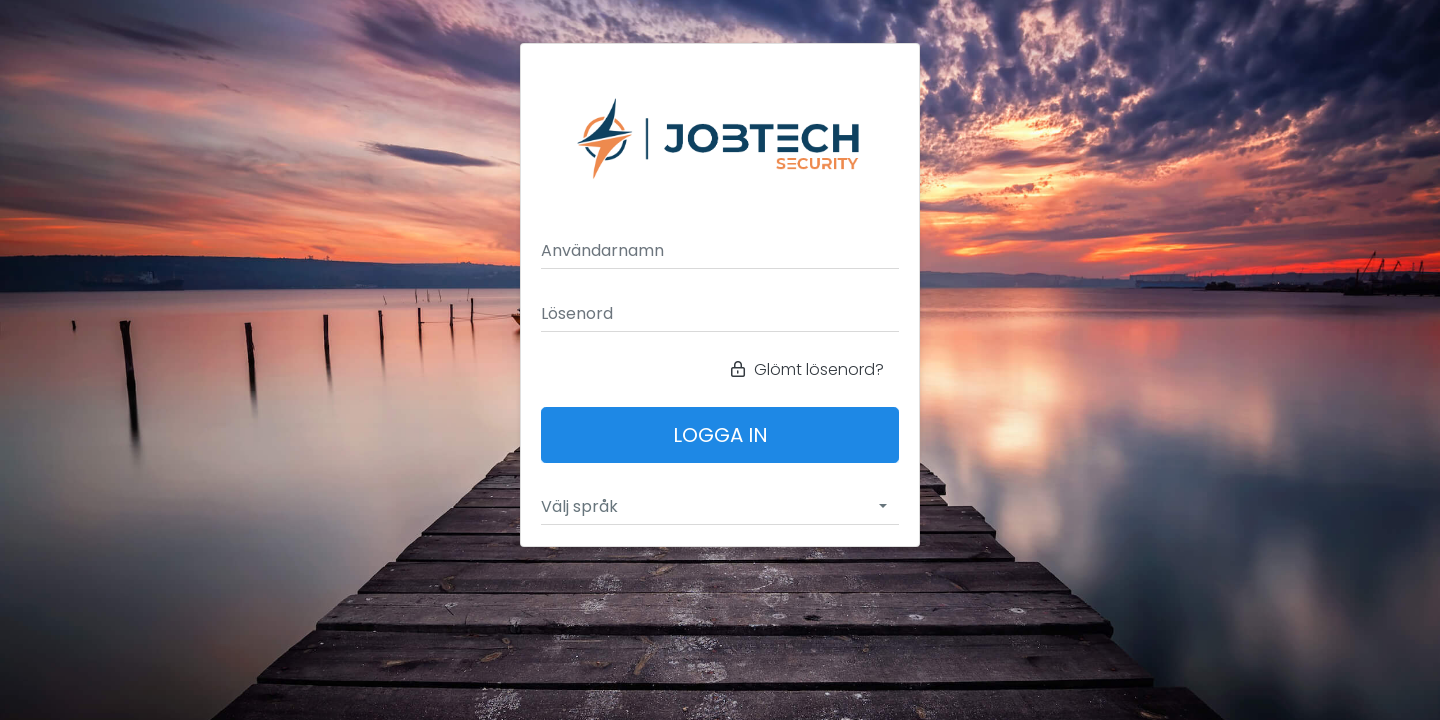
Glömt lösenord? (807, 369)
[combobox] (720, 507)
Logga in (720, 435)
